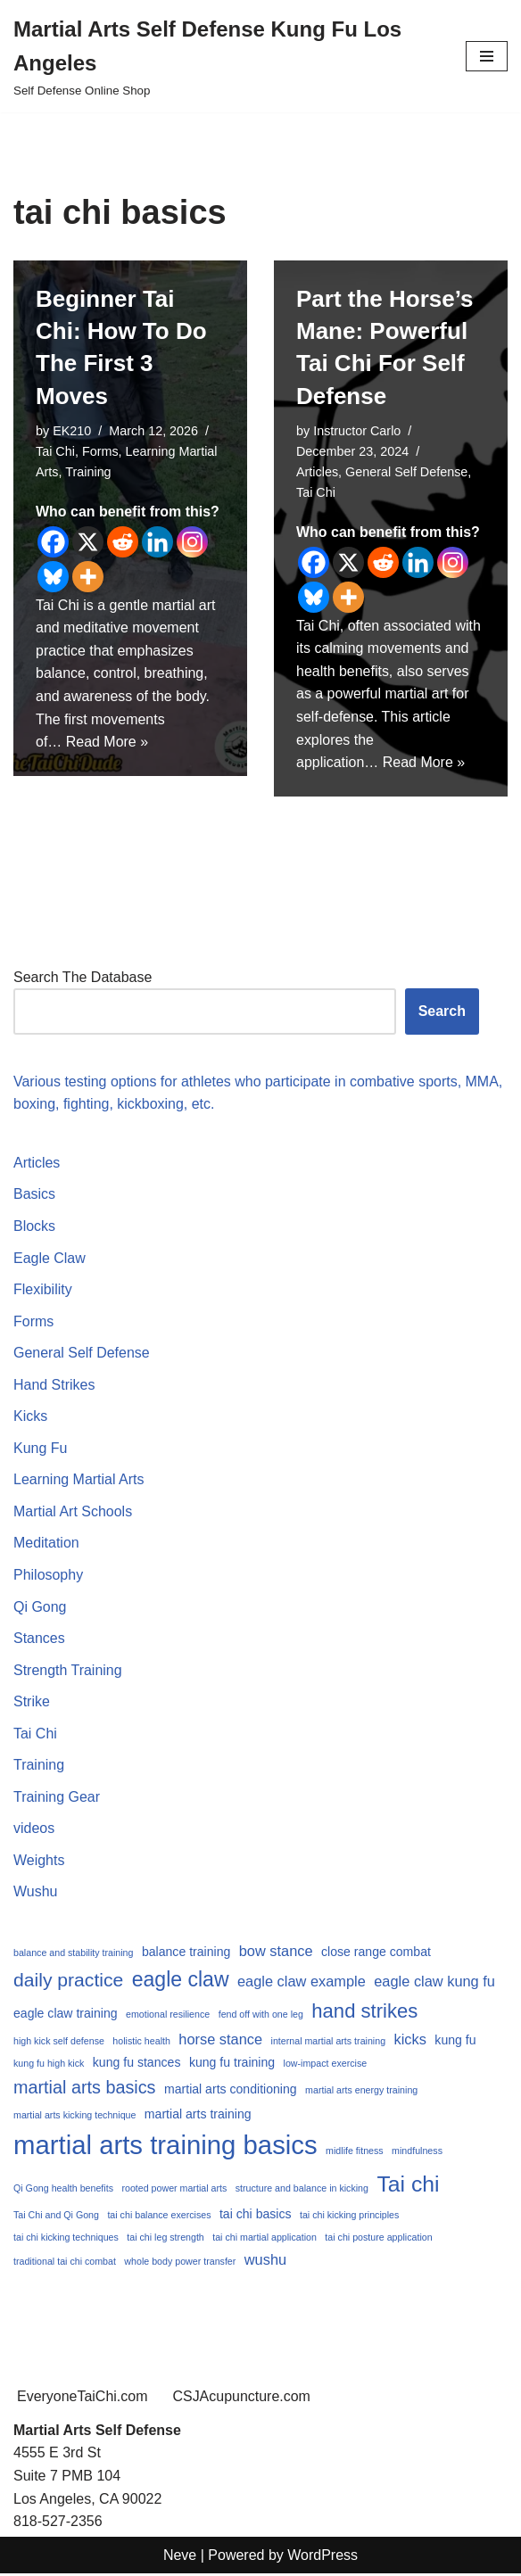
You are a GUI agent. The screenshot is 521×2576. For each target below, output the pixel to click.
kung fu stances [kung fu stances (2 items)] (137, 2064)
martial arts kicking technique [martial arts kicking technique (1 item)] (74, 2116)
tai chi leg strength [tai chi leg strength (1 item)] (165, 2238)
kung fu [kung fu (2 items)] (455, 2042)
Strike (31, 1703)
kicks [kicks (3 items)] (410, 2041)
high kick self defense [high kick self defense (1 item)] (58, 2042)
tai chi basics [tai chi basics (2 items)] (255, 2216)
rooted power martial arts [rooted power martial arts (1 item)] (174, 2189)
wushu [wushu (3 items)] (265, 2261)
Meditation (46, 1544)
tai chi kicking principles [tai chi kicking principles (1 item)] (349, 2216)
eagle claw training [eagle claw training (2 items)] (65, 2015)
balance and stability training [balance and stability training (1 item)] (73, 1954)
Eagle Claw (49, 1258)
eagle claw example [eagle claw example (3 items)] (301, 1982)
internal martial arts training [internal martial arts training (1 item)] (328, 2042)
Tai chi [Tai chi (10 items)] (407, 2186)
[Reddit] (122, 541)
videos (33, 1829)
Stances (39, 1639)
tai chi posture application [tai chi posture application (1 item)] (378, 2238)
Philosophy (48, 1575)
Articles (317, 472)
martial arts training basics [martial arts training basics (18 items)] (165, 2146)
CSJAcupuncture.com (242, 2399)
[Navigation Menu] (487, 56)
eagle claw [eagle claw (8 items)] (180, 1980)
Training (88, 472)
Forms (100, 451)
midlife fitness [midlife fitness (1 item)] (355, 2152)
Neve (179, 2556)
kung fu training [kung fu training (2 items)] (232, 2064)
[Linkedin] (157, 541)
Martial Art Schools (72, 1512)
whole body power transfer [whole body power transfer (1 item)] (180, 2263)
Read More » (107, 742)
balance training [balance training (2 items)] (186, 1953)
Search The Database (82, 977)
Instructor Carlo (357, 431)
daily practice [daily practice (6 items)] (68, 1980)
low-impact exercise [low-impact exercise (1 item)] (326, 2065)
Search (442, 1012)
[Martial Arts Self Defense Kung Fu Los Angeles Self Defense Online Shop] (226, 56)
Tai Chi (55, 451)
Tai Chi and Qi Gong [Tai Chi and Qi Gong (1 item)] (56, 2216)
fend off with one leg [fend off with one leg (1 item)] (261, 2015)
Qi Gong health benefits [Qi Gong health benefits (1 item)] (63, 2189)
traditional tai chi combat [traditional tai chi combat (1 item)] (64, 2263)
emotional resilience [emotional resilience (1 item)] (168, 2015)
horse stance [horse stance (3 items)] (220, 2041)
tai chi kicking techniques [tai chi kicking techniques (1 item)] (66, 2238)
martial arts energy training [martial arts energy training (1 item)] (361, 2091)
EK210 (72, 431)
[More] (87, 576)
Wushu (35, 1893)
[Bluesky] (53, 576)
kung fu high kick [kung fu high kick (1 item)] (48, 2065)
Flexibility (42, 1290)
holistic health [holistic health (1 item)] (141, 2042)
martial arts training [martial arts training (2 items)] (198, 2116)
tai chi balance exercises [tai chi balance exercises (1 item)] (159, 2216)
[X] (87, 541)
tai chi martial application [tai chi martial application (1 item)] (264, 2238)
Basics (34, 1194)
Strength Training (67, 1671)
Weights (39, 1862)
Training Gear (56, 1797)
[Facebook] (53, 541)
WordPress (322, 2556)
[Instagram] (192, 541)
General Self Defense (406, 472)
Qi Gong (40, 1607)
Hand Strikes (54, 1385)
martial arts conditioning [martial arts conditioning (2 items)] (230, 2091)
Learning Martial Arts (79, 1481)
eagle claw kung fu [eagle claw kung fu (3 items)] (434, 1982)
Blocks (34, 1226)
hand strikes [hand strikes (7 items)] (364, 2013)
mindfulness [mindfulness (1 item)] (417, 2152)
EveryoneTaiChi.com (82, 2399)
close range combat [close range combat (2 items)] (376, 1953)
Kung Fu (40, 1449)
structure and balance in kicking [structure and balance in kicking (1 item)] (302, 2189)
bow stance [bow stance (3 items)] (276, 1952)
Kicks (30, 1416)
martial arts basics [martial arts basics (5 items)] (84, 2089)
